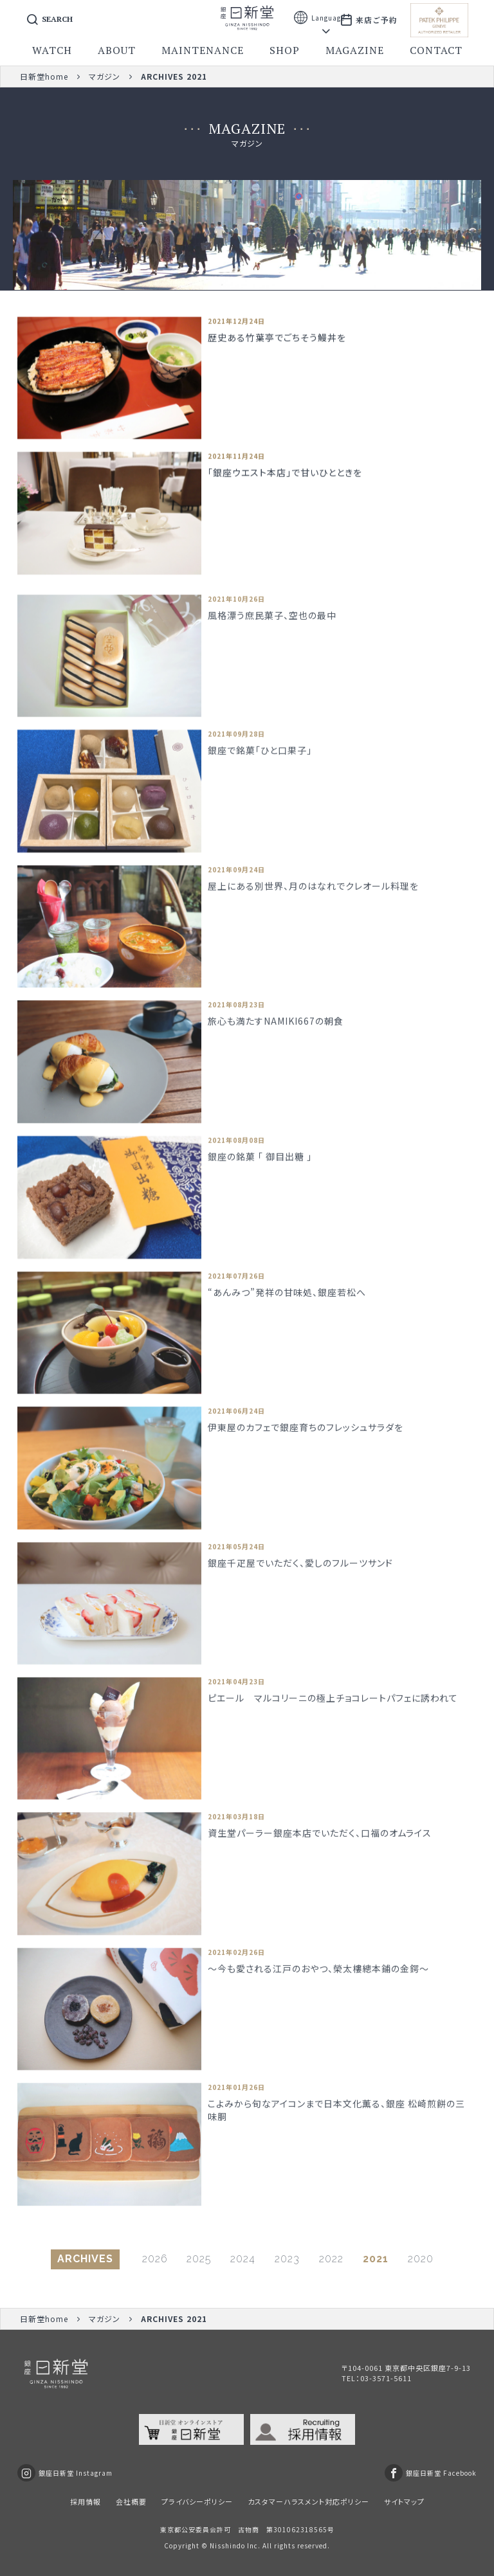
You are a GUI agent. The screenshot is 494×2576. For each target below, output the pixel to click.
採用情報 (85, 2501)
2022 (331, 2259)
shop (285, 50)
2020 (421, 2259)
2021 (376, 2259)
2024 (242, 2259)
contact (436, 50)
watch (52, 50)
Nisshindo (227, 2545)
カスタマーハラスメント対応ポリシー (308, 2501)
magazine (354, 50)
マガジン (104, 76)
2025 (199, 2259)
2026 (154, 2259)
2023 (287, 2259)
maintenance (202, 50)
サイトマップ (404, 2501)
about (117, 50)
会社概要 (131, 2501)
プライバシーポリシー (197, 2501)
